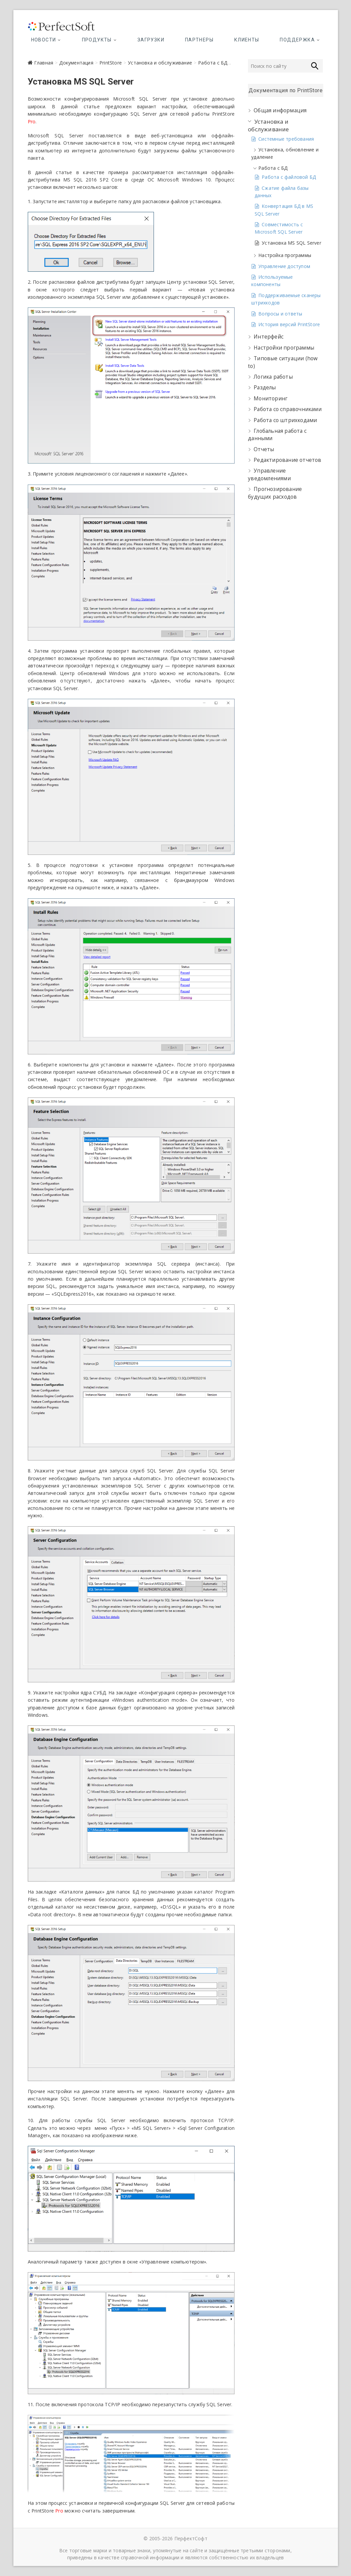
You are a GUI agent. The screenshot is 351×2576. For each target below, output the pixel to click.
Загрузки (151, 39)
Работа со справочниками (288, 409)
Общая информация (280, 110)
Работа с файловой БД (289, 177)
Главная (43, 62)
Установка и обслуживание (160, 62)
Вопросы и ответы (280, 313)
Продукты (97, 39)
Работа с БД (212, 62)
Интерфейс (268, 336)
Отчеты (264, 449)
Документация (76, 62)
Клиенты (246, 39)
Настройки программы (284, 347)
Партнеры (199, 39)
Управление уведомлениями (269, 474)
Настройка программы (284, 255)
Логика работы (273, 376)
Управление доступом (284, 266)
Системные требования (286, 139)
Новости (43, 39)
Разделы (265, 387)
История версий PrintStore (289, 324)
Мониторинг (270, 398)
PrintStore (110, 62)
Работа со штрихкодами (285, 420)
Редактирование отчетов (287, 460)
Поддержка (297, 39)
